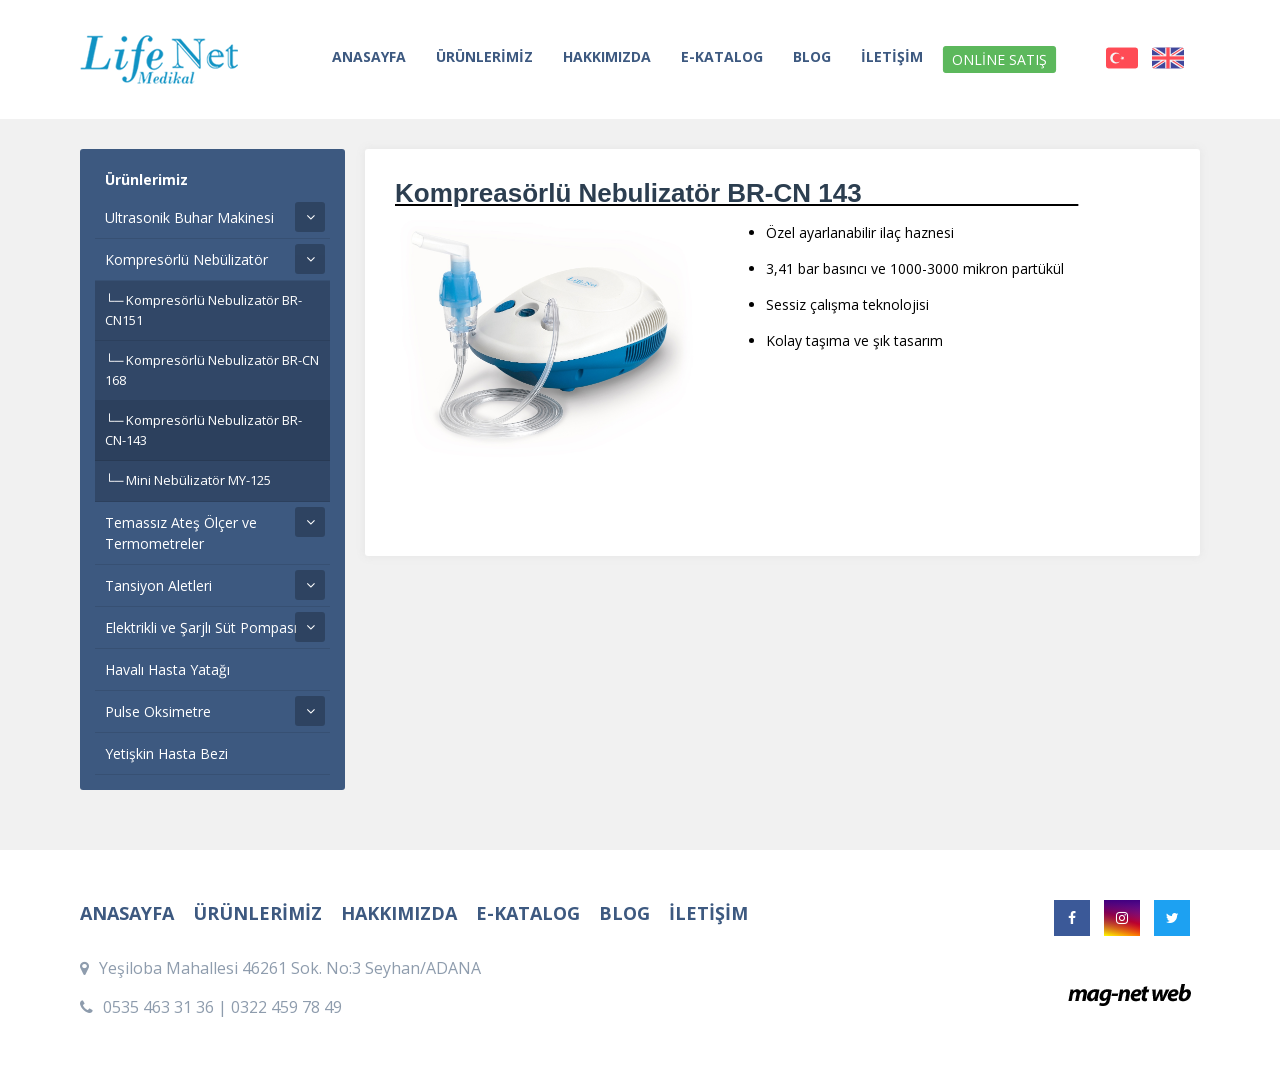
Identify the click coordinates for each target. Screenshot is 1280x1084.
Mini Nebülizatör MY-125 (198, 480)
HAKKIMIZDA (607, 56)
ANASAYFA (369, 56)
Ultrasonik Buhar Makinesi (189, 217)
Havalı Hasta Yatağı (167, 669)
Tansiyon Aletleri (158, 585)
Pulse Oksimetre (158, 711)
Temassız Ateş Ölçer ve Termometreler (181, 533)
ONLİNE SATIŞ (999, 59)
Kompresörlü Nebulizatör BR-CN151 (203, 310)
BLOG (812, 56)
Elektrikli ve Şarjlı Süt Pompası (201, 627)
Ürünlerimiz (146, 179)
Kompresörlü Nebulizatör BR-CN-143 (203, 430)
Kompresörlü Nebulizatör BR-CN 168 (212, 370)
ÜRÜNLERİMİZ (484, 56)
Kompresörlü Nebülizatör (186, 259)
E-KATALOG (722, 56)
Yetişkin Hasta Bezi (166, 753)
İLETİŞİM (892, 56)
